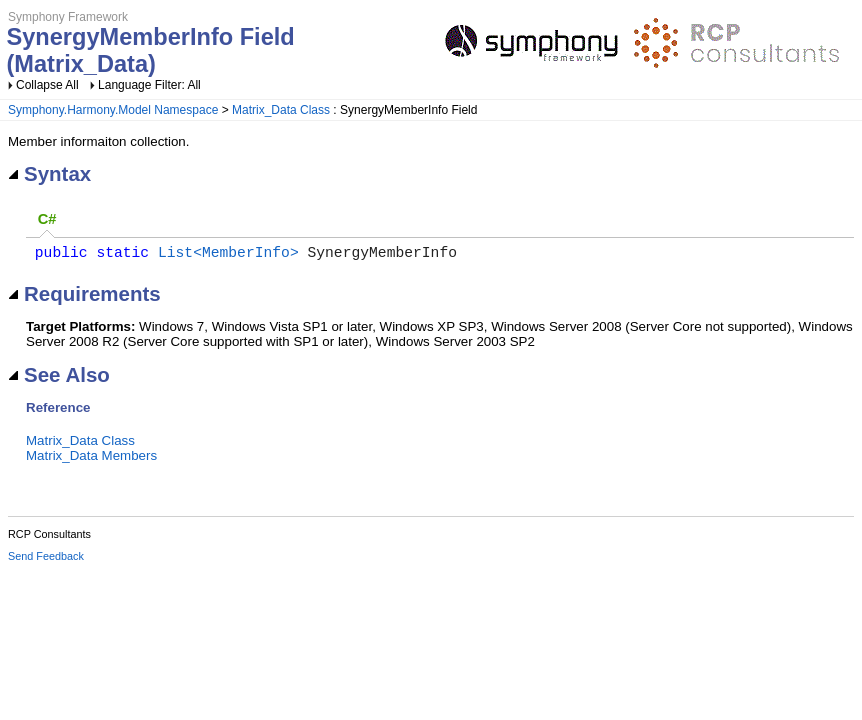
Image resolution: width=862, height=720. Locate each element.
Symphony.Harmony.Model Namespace (113, 110)
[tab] (47, 220)
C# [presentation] (47, 219)
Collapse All (47, 85)
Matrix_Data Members (91, 459)
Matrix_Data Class (281, 110)
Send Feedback (46, 560)
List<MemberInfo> (228, 255)
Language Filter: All (149, 85)
